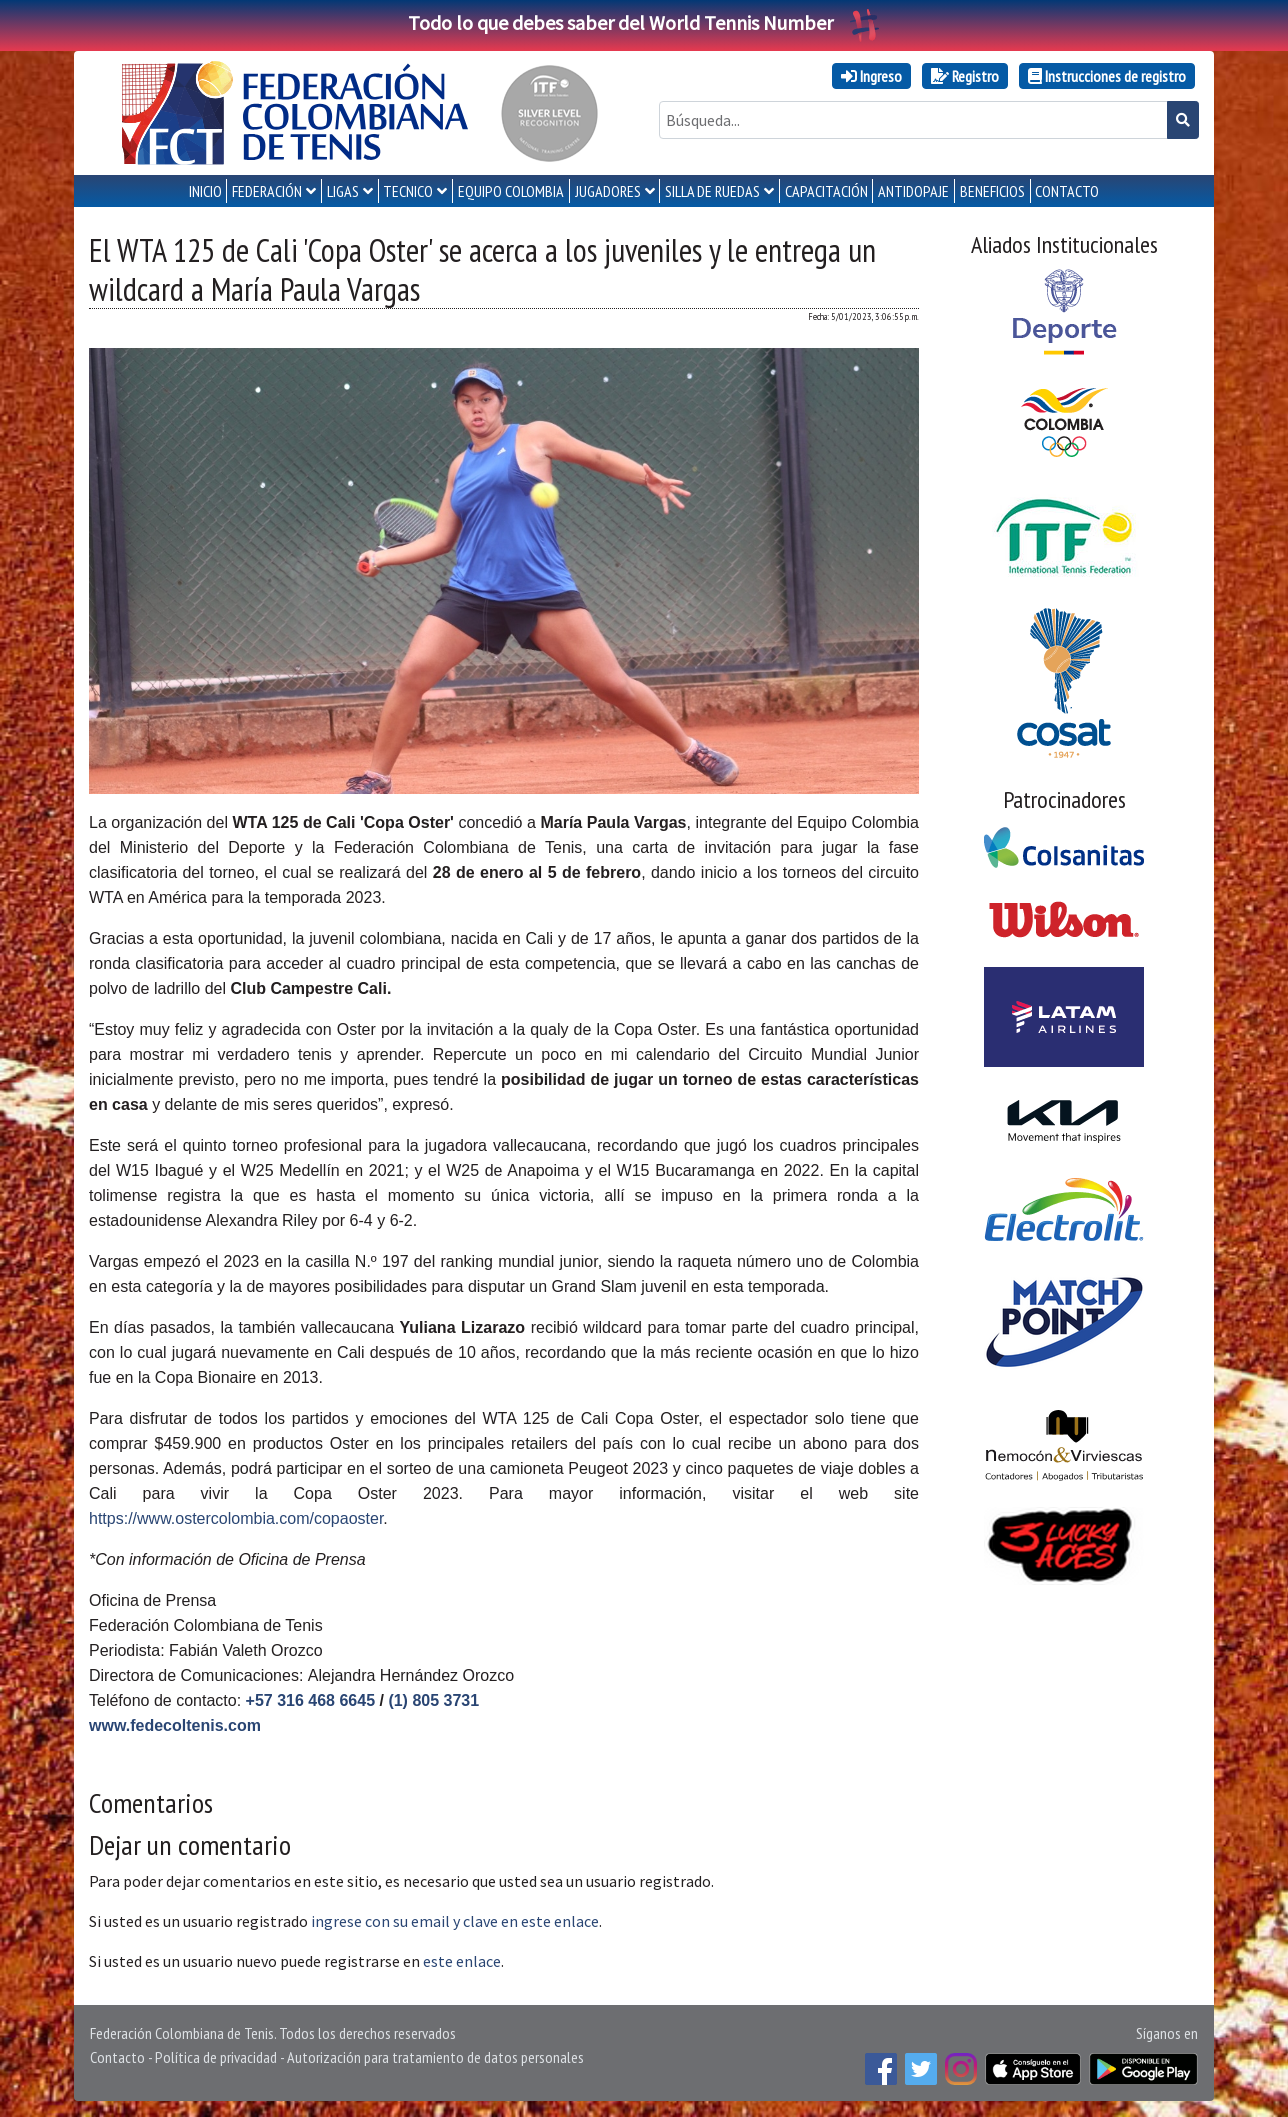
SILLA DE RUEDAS (712, 191)
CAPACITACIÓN (826, 191)
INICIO (205, 191)
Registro (965, 76)
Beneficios (992, 191)
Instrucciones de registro (1107, 76)
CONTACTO (1067, 191)
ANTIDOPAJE (913, 191)
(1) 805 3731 (433, 1700)
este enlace (462, 1961)
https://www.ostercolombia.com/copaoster (236, 1518)
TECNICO (408, 191)
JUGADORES (608, 191)
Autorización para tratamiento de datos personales (435, 2057)
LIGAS (343, 191)
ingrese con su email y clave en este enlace (455, 1921)
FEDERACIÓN (267, 191)
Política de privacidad (216, 2057)
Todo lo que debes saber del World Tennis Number (644, 22)
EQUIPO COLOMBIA (511, 191)
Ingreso (871, 76)
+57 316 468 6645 (310, 1700)
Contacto (117, 2057)
